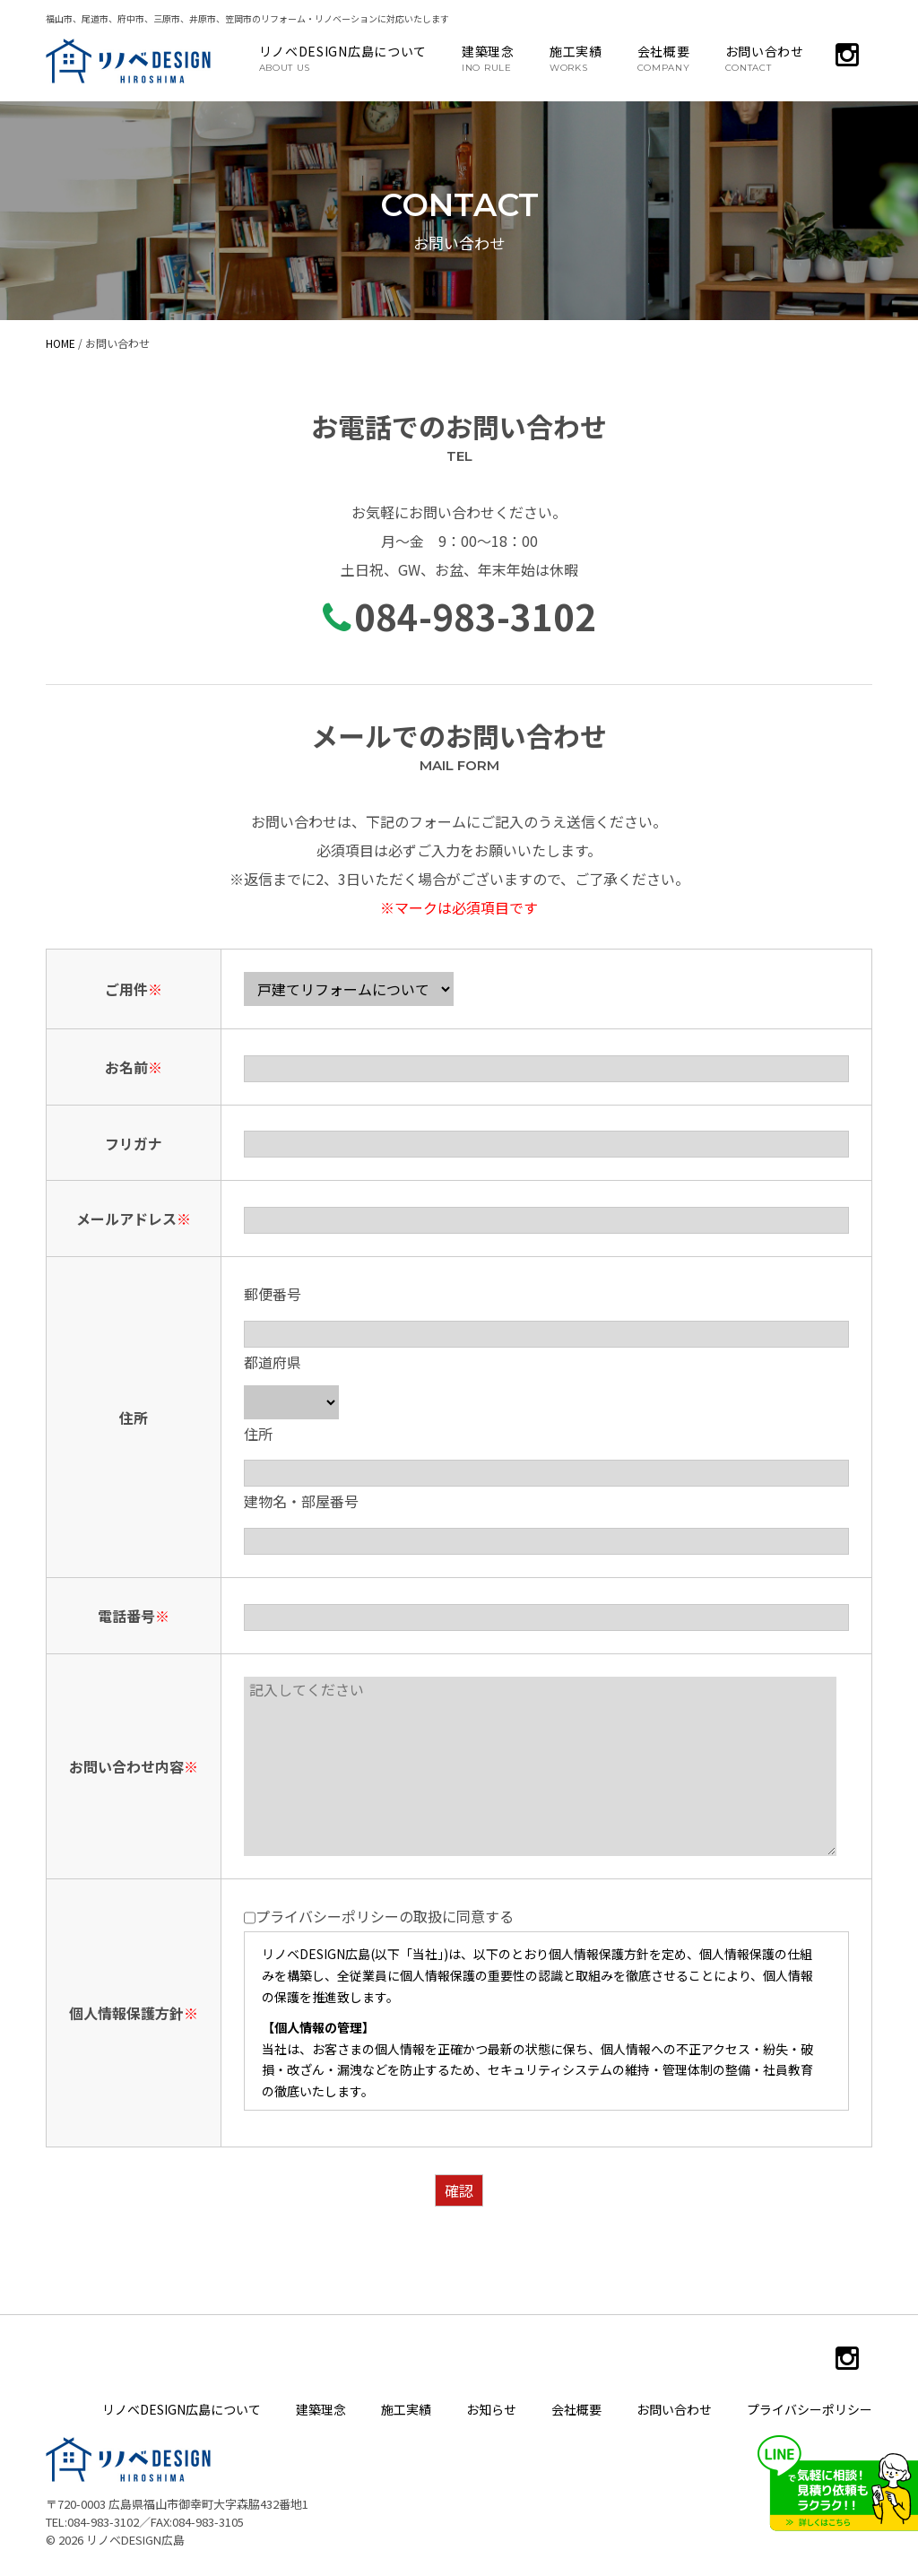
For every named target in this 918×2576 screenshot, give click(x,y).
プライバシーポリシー (809, 2409)
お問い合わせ (764, 57)
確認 (459, 2190)
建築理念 (488, 57)
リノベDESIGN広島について (343, 57)
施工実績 (576, 57)
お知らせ (491, 2409)
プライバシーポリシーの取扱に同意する (379, 1917)
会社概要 (663, 57)
